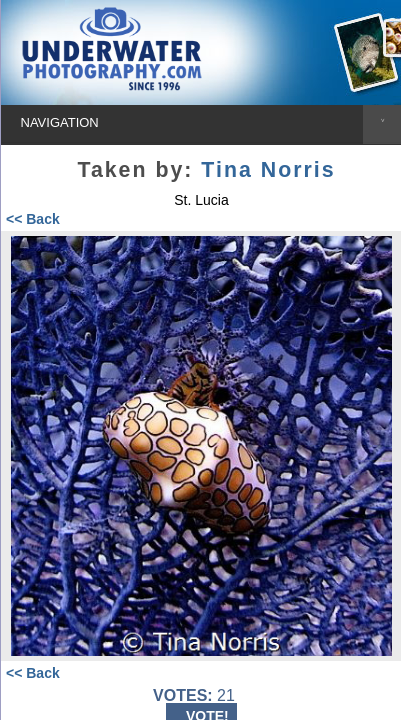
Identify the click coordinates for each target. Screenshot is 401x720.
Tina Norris (268, 170)
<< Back (33, 219)
